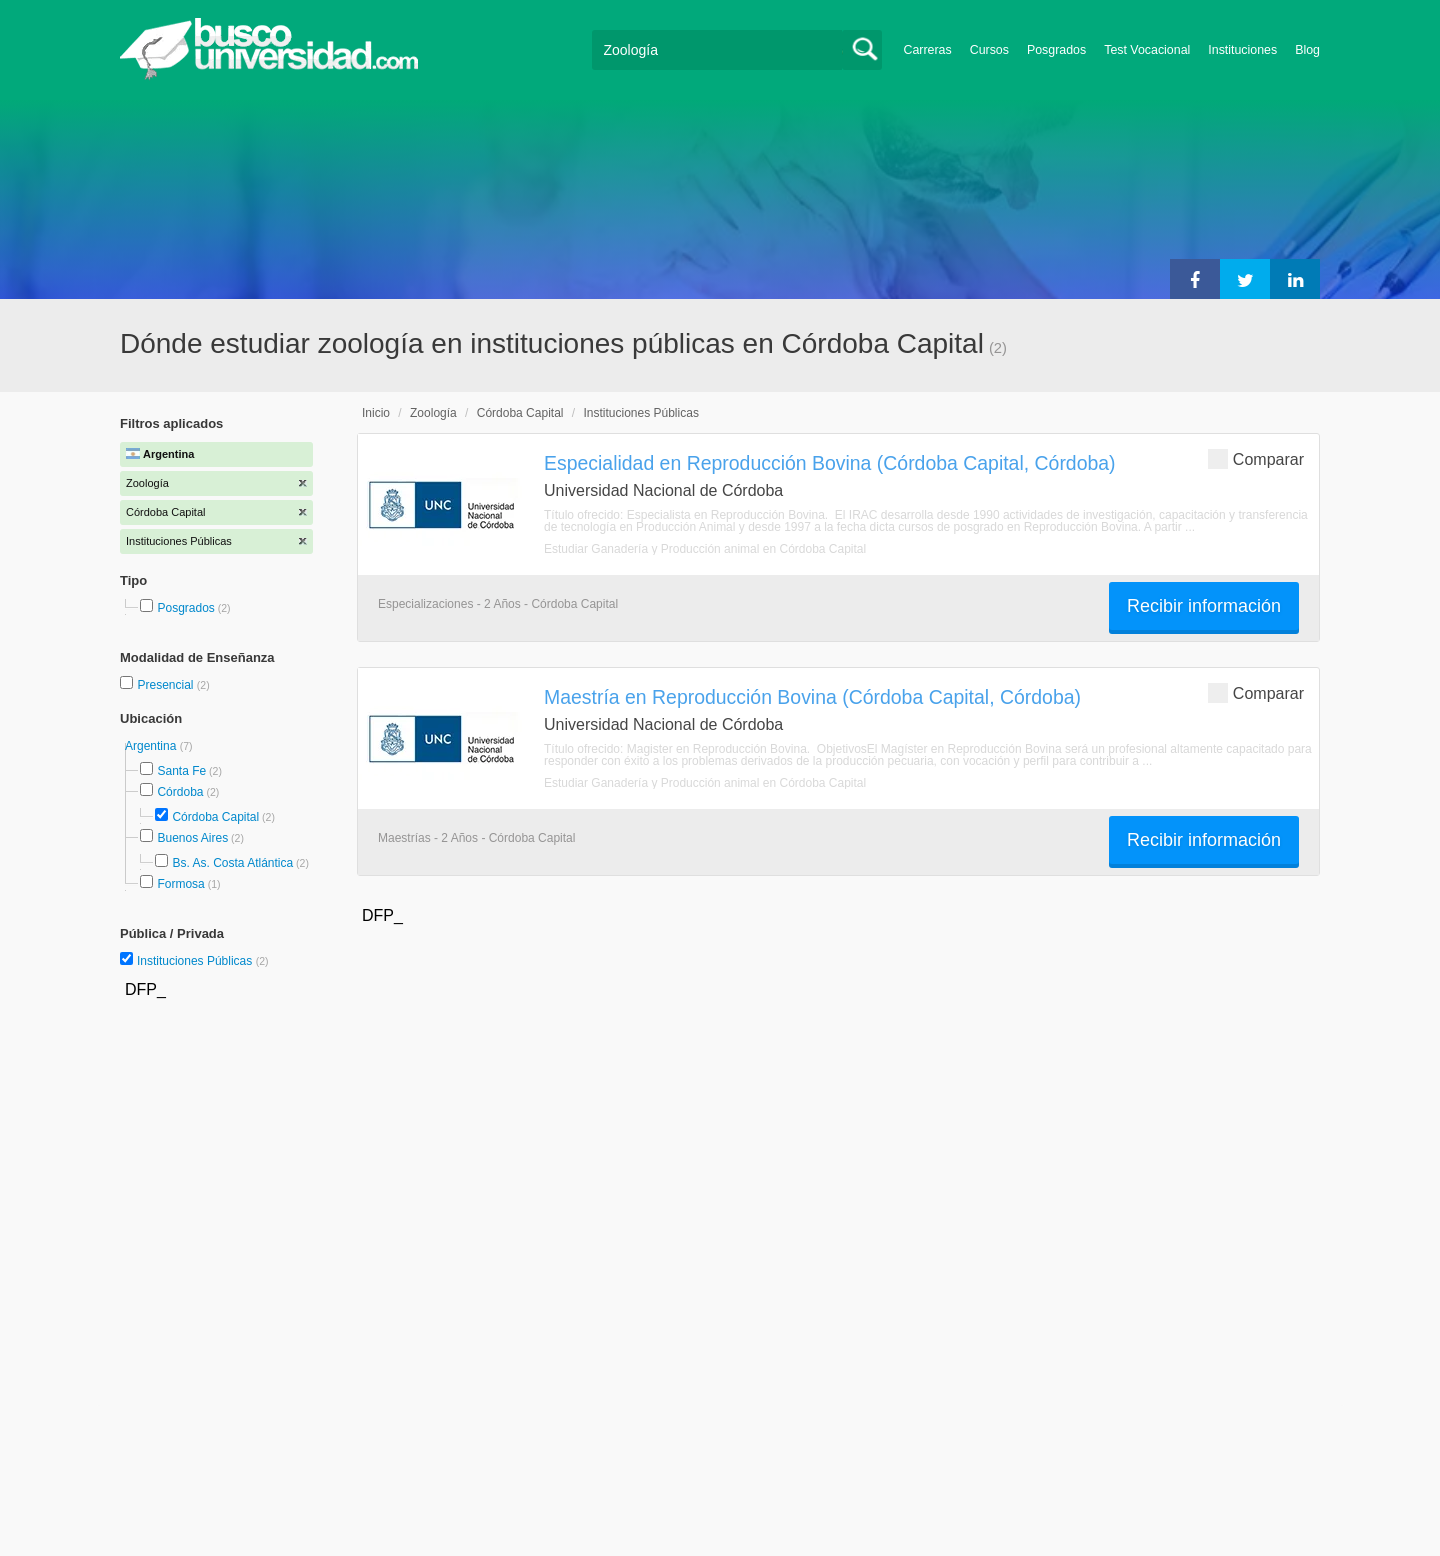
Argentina (152, 746)
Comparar (1256, 458)
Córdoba (180, 792)
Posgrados (1056, 50)
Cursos (989, 50)
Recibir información (1204, 606)
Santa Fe (181, 771)
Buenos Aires (192, 838)
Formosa (180, 884)
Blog (1307, 50)
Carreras (928, 50)
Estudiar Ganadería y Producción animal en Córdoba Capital (705, 549)
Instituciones (1242, 50)
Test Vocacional (1147, 50)
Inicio (376, 413)
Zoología (433, 413)
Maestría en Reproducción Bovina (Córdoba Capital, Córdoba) (812, 697)
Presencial (166, 685)
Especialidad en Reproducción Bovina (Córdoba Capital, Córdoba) (830, 463)
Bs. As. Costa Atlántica (232, 863)
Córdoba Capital (215, 817)
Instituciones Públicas (203, 961)
